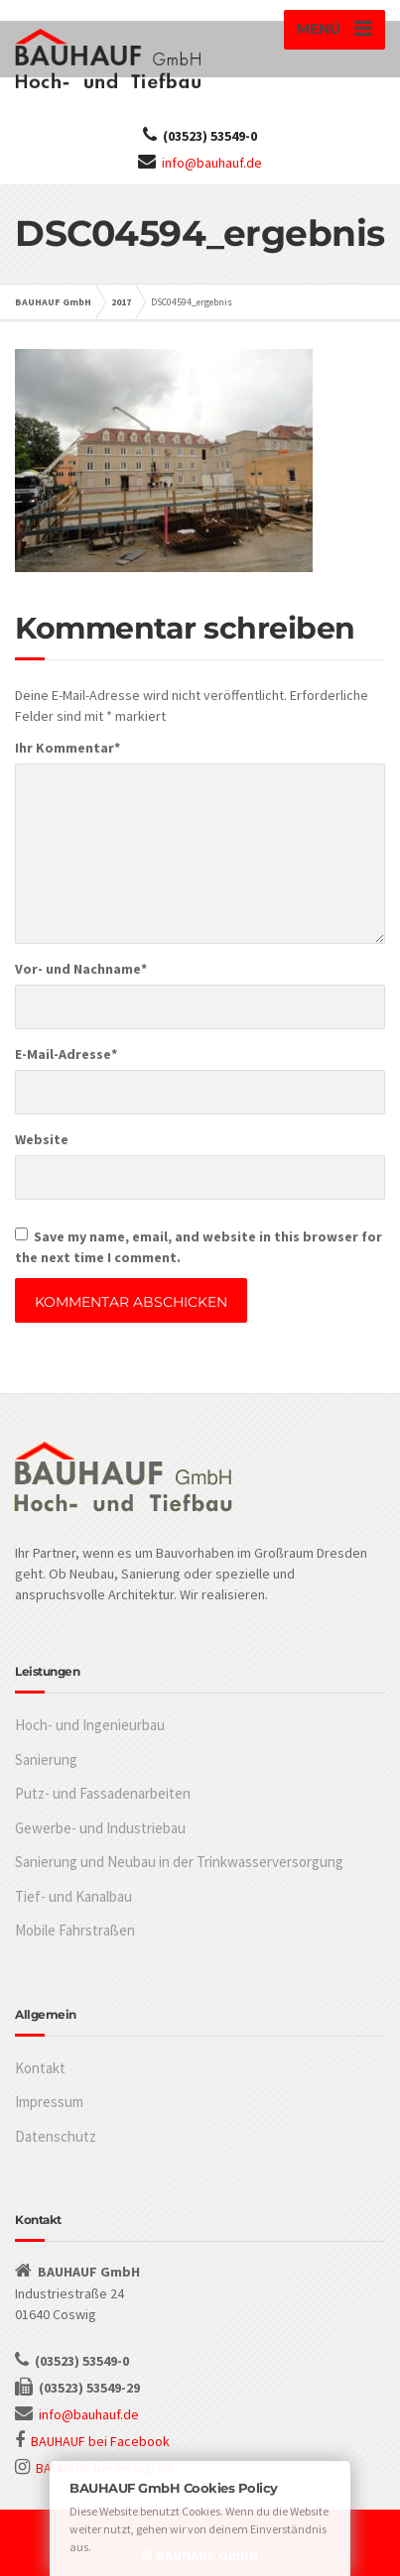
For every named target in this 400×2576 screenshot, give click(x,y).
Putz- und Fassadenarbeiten (103, 1793)
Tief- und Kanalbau (73, 1896)
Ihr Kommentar (67, 748)
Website (41, 1139)
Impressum (49, 2101)
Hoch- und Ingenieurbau (90, 1724)
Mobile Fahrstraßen (75, 1930)
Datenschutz (55, 2136)
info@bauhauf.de (212, 163)
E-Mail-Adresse (66, 1054)
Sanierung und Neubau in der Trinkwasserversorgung (179, 1861)
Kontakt (40, 2067)
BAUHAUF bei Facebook (100, 2441)
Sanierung (46, 1759)
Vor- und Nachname (81, 969)
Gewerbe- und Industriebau (100, 1827)
